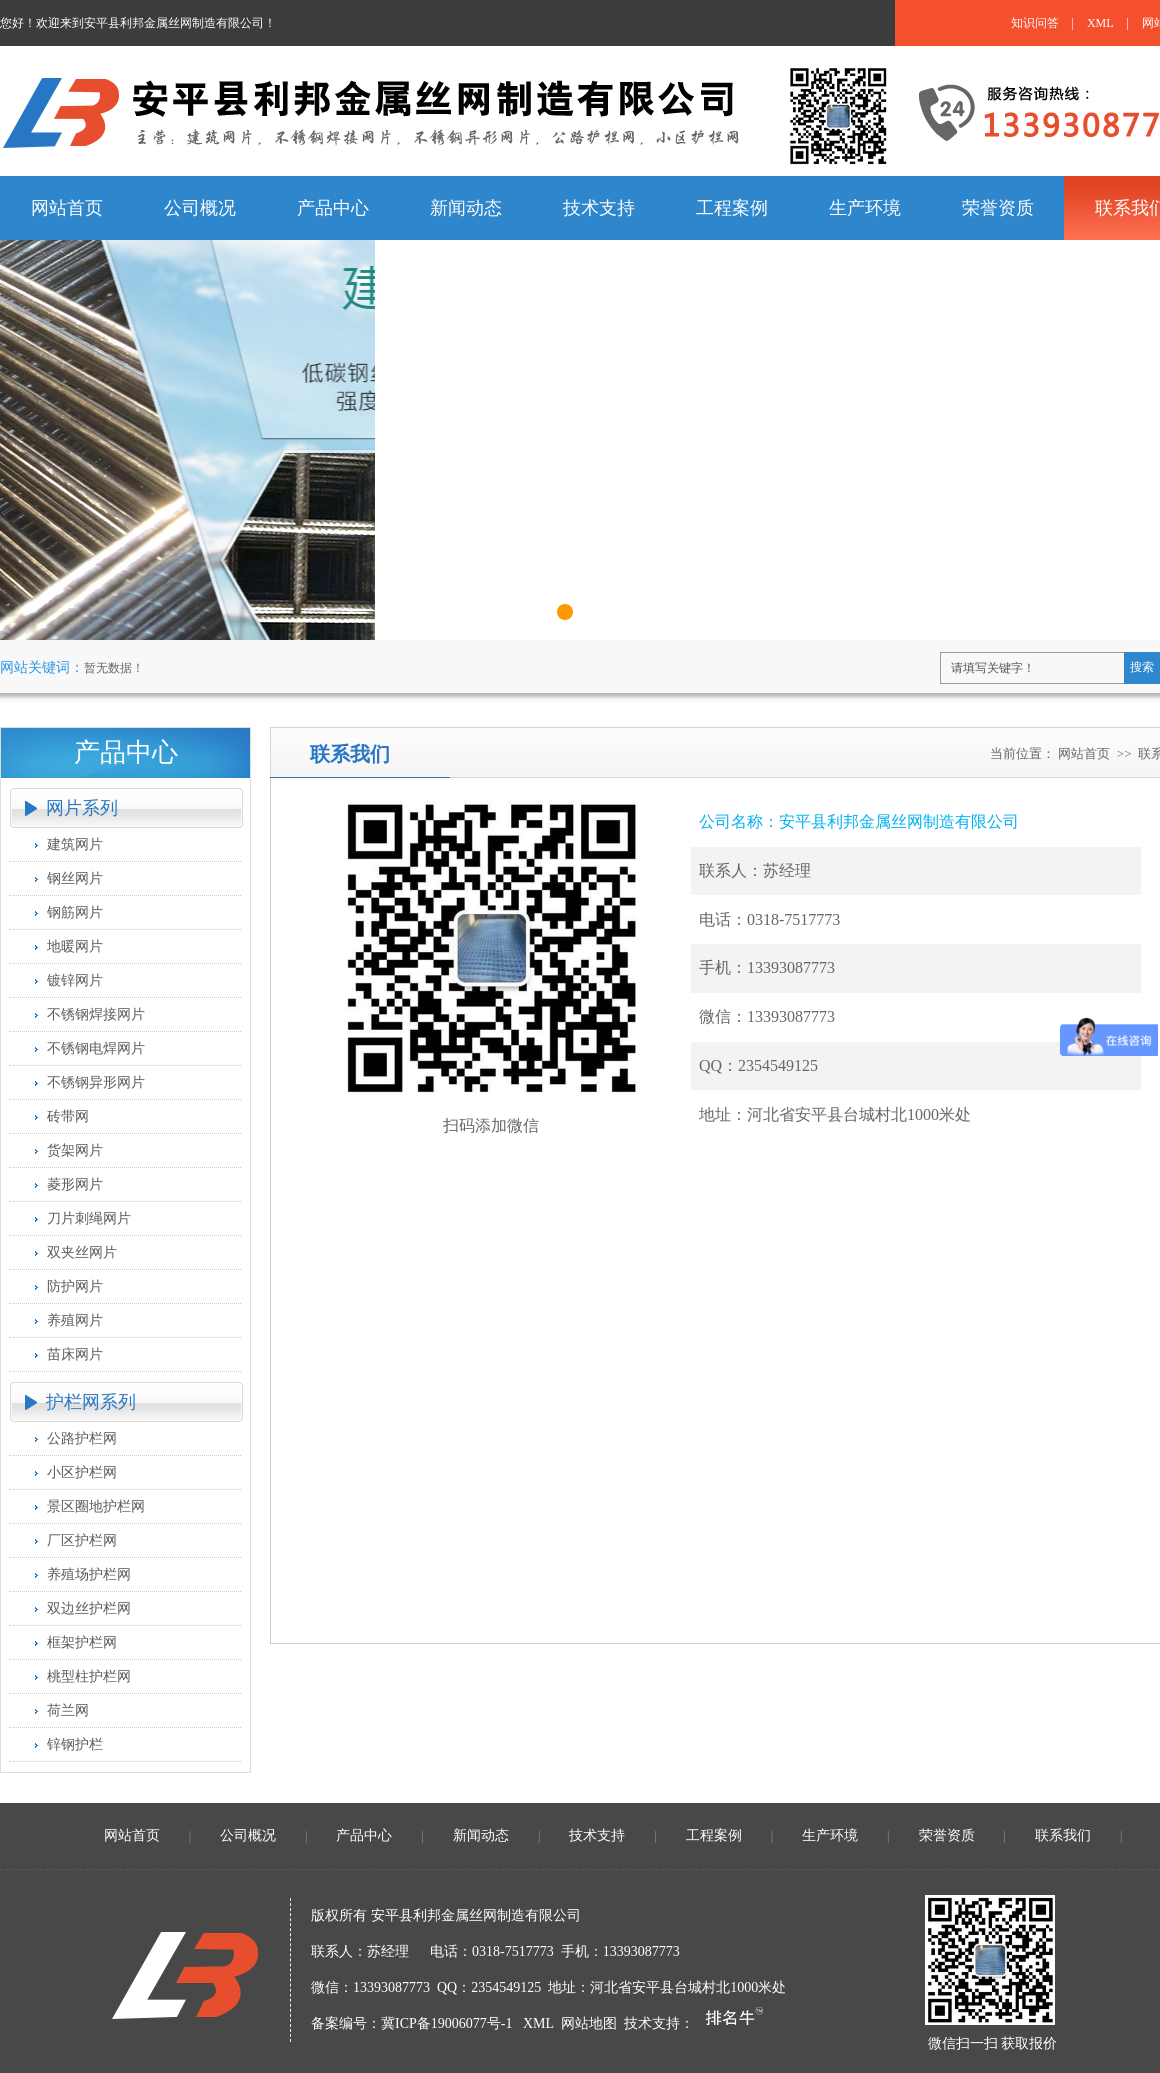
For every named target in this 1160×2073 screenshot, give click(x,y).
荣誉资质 (947, 1835)
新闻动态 (481, 1835)
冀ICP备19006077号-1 (446, 2023)
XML (1100, 23)
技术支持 (597, 1835)
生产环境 (830, 1835)
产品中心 (364, 1835)
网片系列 (82, 808)
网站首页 (1084, 753)
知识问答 (1035, 23)
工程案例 (714, 1835)
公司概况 (248, 1835)
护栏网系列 (91, 1402)
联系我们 (1063, 1835)
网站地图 (589, 2023)
